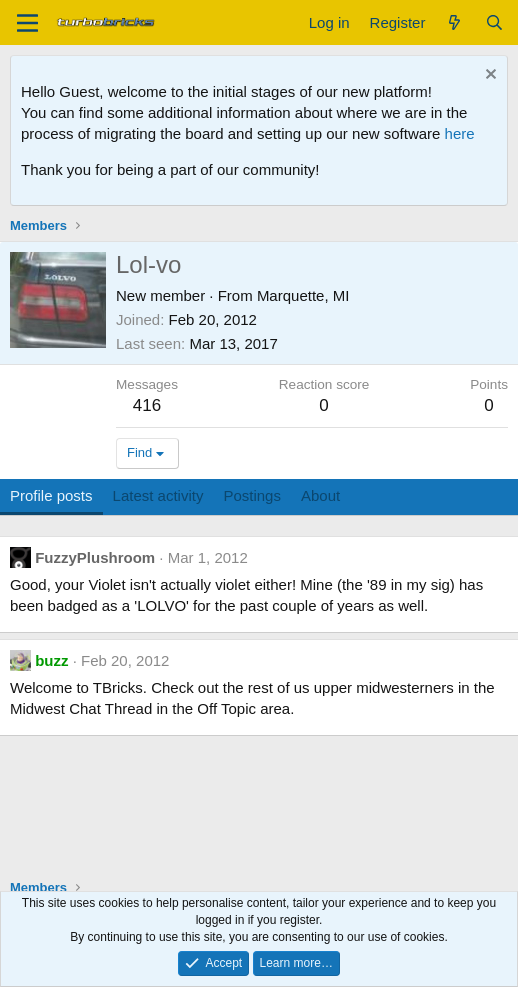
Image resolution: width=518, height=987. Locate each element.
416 (147, 405)
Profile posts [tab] (51, 495)
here (460, 133)
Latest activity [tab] (158, 495)
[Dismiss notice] (488, 76)
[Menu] (27, 23)
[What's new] (454, 22)
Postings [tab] (252, 495)
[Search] (494, 22)
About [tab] (320, 495)
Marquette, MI (303, 295)
